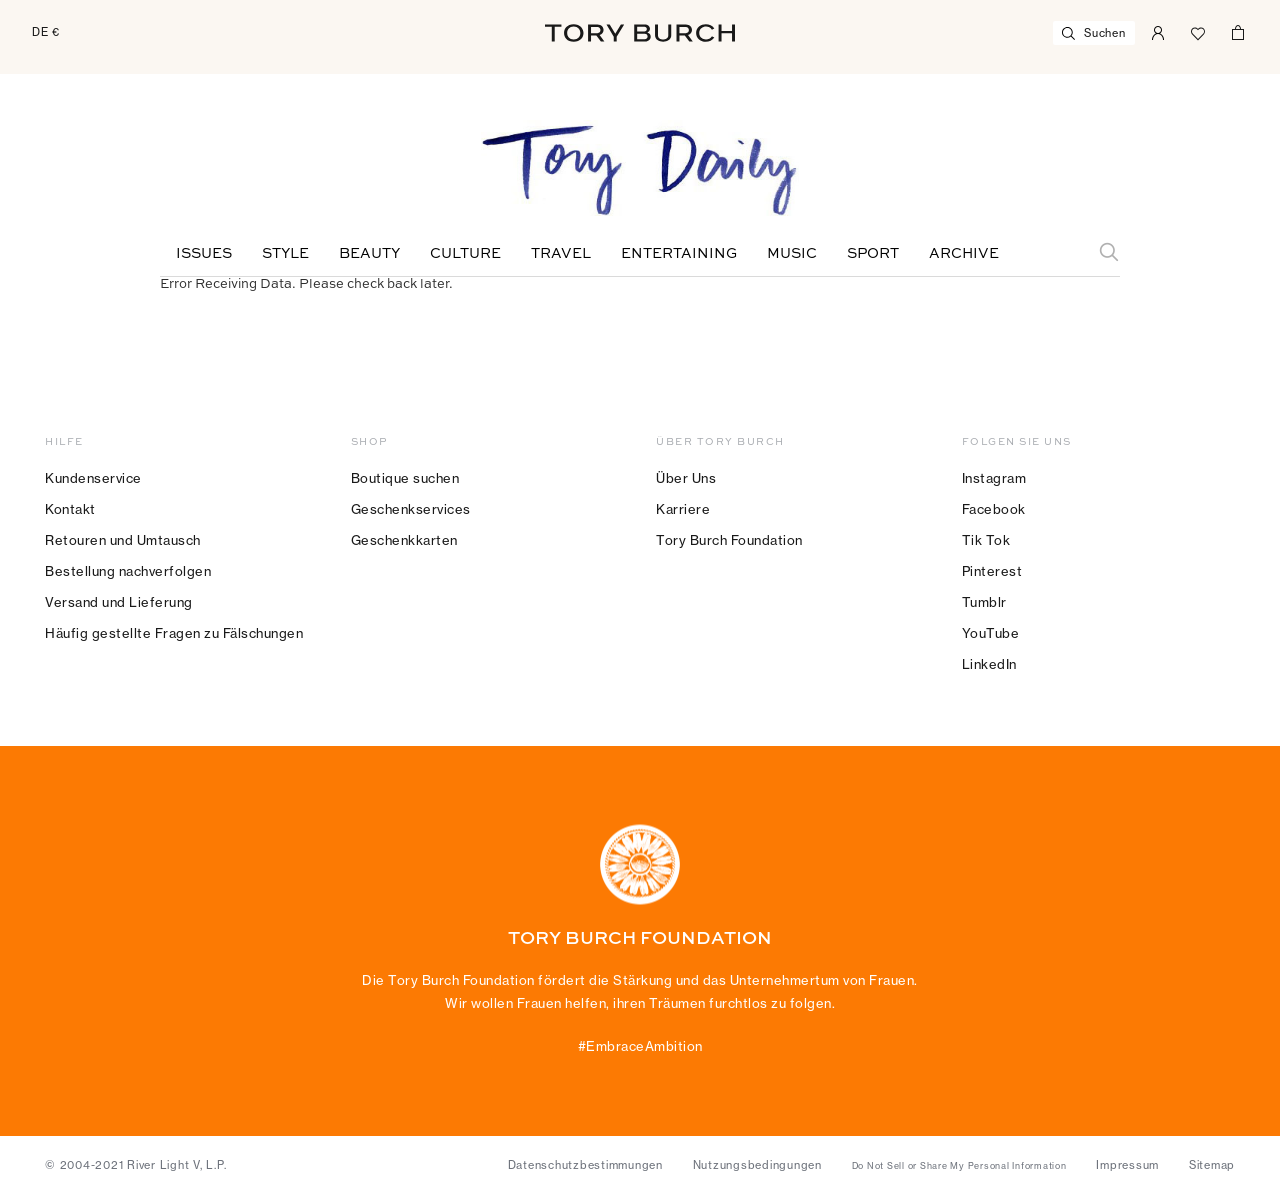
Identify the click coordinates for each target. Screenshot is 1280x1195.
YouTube (991, 633)
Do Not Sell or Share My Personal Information (959, 1166)
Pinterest (992, 571)
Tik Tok (986, 540)
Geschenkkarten (404, 540)
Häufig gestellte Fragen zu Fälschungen (174, 633)
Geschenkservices (411, 509)
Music (792, 254)
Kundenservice (93, 478)
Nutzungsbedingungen (757, 1165)
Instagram (994, 478)
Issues (204, 254)
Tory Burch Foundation (729, 540)
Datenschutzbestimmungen (585, 1165)
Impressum (1127, 1165)
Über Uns (686, 478)
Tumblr (984, 602)
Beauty (369, 254)
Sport (873, 254)
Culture (465, 254)
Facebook (994, 509)
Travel (561, 254)
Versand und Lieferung (119, 602)
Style (285, 254)
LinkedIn (989, 664)
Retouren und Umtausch (123, 540)
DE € (46, 32)
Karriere (683, 509)
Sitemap (1212, 1165)
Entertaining (679, 254)
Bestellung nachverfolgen (128, 571)
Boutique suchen (405, 478)
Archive (964, 254)
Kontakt (70, 509)
